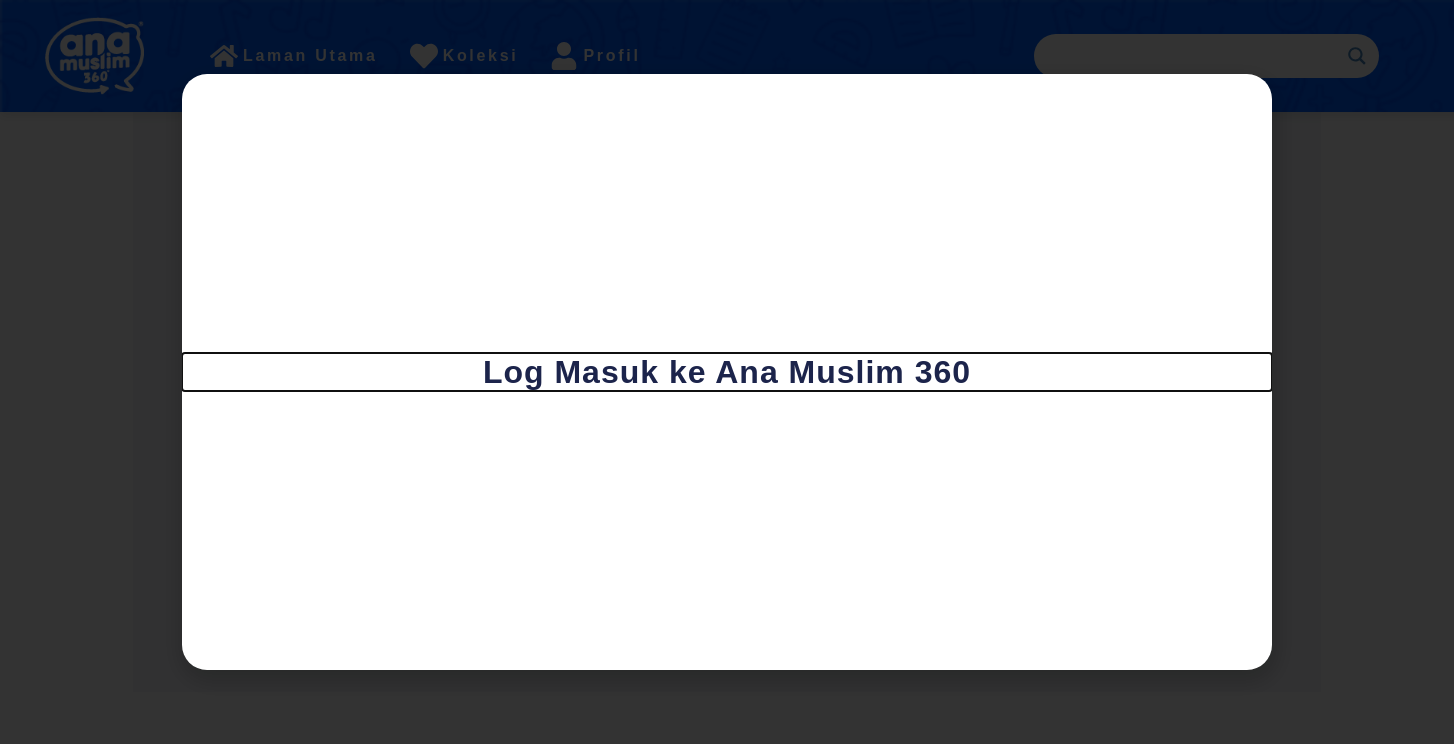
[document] (727, 372)
